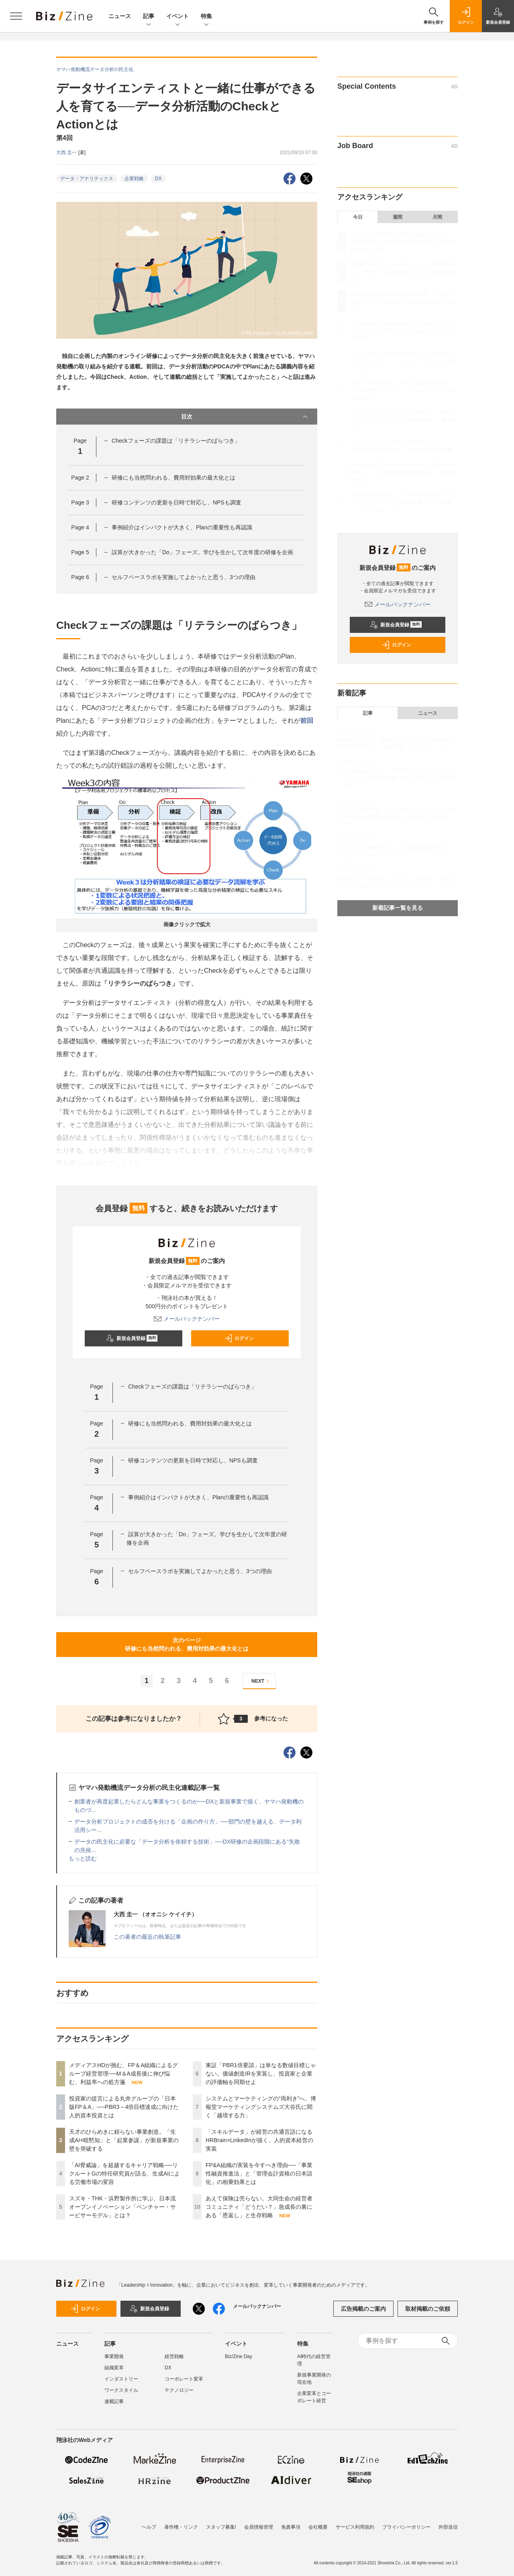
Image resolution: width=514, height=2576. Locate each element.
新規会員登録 (132, 1338)
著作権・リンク (181, 2527)
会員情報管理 (258, 2527)
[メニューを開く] (16, 16)
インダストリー (121, 2379)
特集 (206, 16)
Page (80, 477)
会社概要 (318, 2527)
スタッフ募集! (221, 2527)
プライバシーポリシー (406, 2527)
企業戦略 (134, 178)
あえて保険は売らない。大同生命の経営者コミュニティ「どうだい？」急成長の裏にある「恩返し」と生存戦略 (259, 2206)
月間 (437, 217)
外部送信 (448, 2527)
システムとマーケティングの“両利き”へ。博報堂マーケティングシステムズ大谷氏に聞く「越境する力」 (261, 2107)
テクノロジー (179, 2390)
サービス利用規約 (355, 2527)
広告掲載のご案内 (363, 2309)
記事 (148, 16)
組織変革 (114, 2368)
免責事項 (290, 2527)
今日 (358, 217)
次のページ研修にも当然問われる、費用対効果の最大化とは (187, 1644)
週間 (397, 217)
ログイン (239, 1338)
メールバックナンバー (187, 1318)
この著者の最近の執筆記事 (147, 1937)
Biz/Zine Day (238, 2356)
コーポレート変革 (184, 2379)
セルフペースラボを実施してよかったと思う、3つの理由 (183, 577)
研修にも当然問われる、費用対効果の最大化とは (173, 477)
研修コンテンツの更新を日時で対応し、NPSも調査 (176, 502)
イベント (177, 16)
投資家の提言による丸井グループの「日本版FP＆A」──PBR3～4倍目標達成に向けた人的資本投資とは (124, 2107)
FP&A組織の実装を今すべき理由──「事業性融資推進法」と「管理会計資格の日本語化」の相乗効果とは (259, 2173)
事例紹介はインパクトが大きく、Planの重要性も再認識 (182, 527)
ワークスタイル (121, 2390)
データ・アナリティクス (86, 178)
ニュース (119, 16)
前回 (306, 720)
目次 (245, 417)
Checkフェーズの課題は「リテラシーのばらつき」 (176, 440)
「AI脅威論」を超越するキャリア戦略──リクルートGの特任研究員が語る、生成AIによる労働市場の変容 (124, 2173)
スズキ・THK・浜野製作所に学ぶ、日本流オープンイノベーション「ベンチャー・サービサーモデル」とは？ (122, 2206)
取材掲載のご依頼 (427, 2309)
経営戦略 (174, 2356)
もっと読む (83, 1858)
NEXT (261, 1681)
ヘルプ (149, 2527)
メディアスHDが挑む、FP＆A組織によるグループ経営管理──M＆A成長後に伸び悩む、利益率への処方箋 (123, 2073)
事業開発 (114, 2356)
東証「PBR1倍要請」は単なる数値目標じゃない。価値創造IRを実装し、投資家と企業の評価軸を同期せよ (261, 2073)
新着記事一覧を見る (397, 908)
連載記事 (114, 2401)
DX (158, 178)
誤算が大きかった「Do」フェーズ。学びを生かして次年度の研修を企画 (202, 552)
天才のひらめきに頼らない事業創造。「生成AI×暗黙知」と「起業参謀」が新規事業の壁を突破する (124, 2140)
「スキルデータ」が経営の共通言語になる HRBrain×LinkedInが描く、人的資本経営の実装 (262, 2140)
